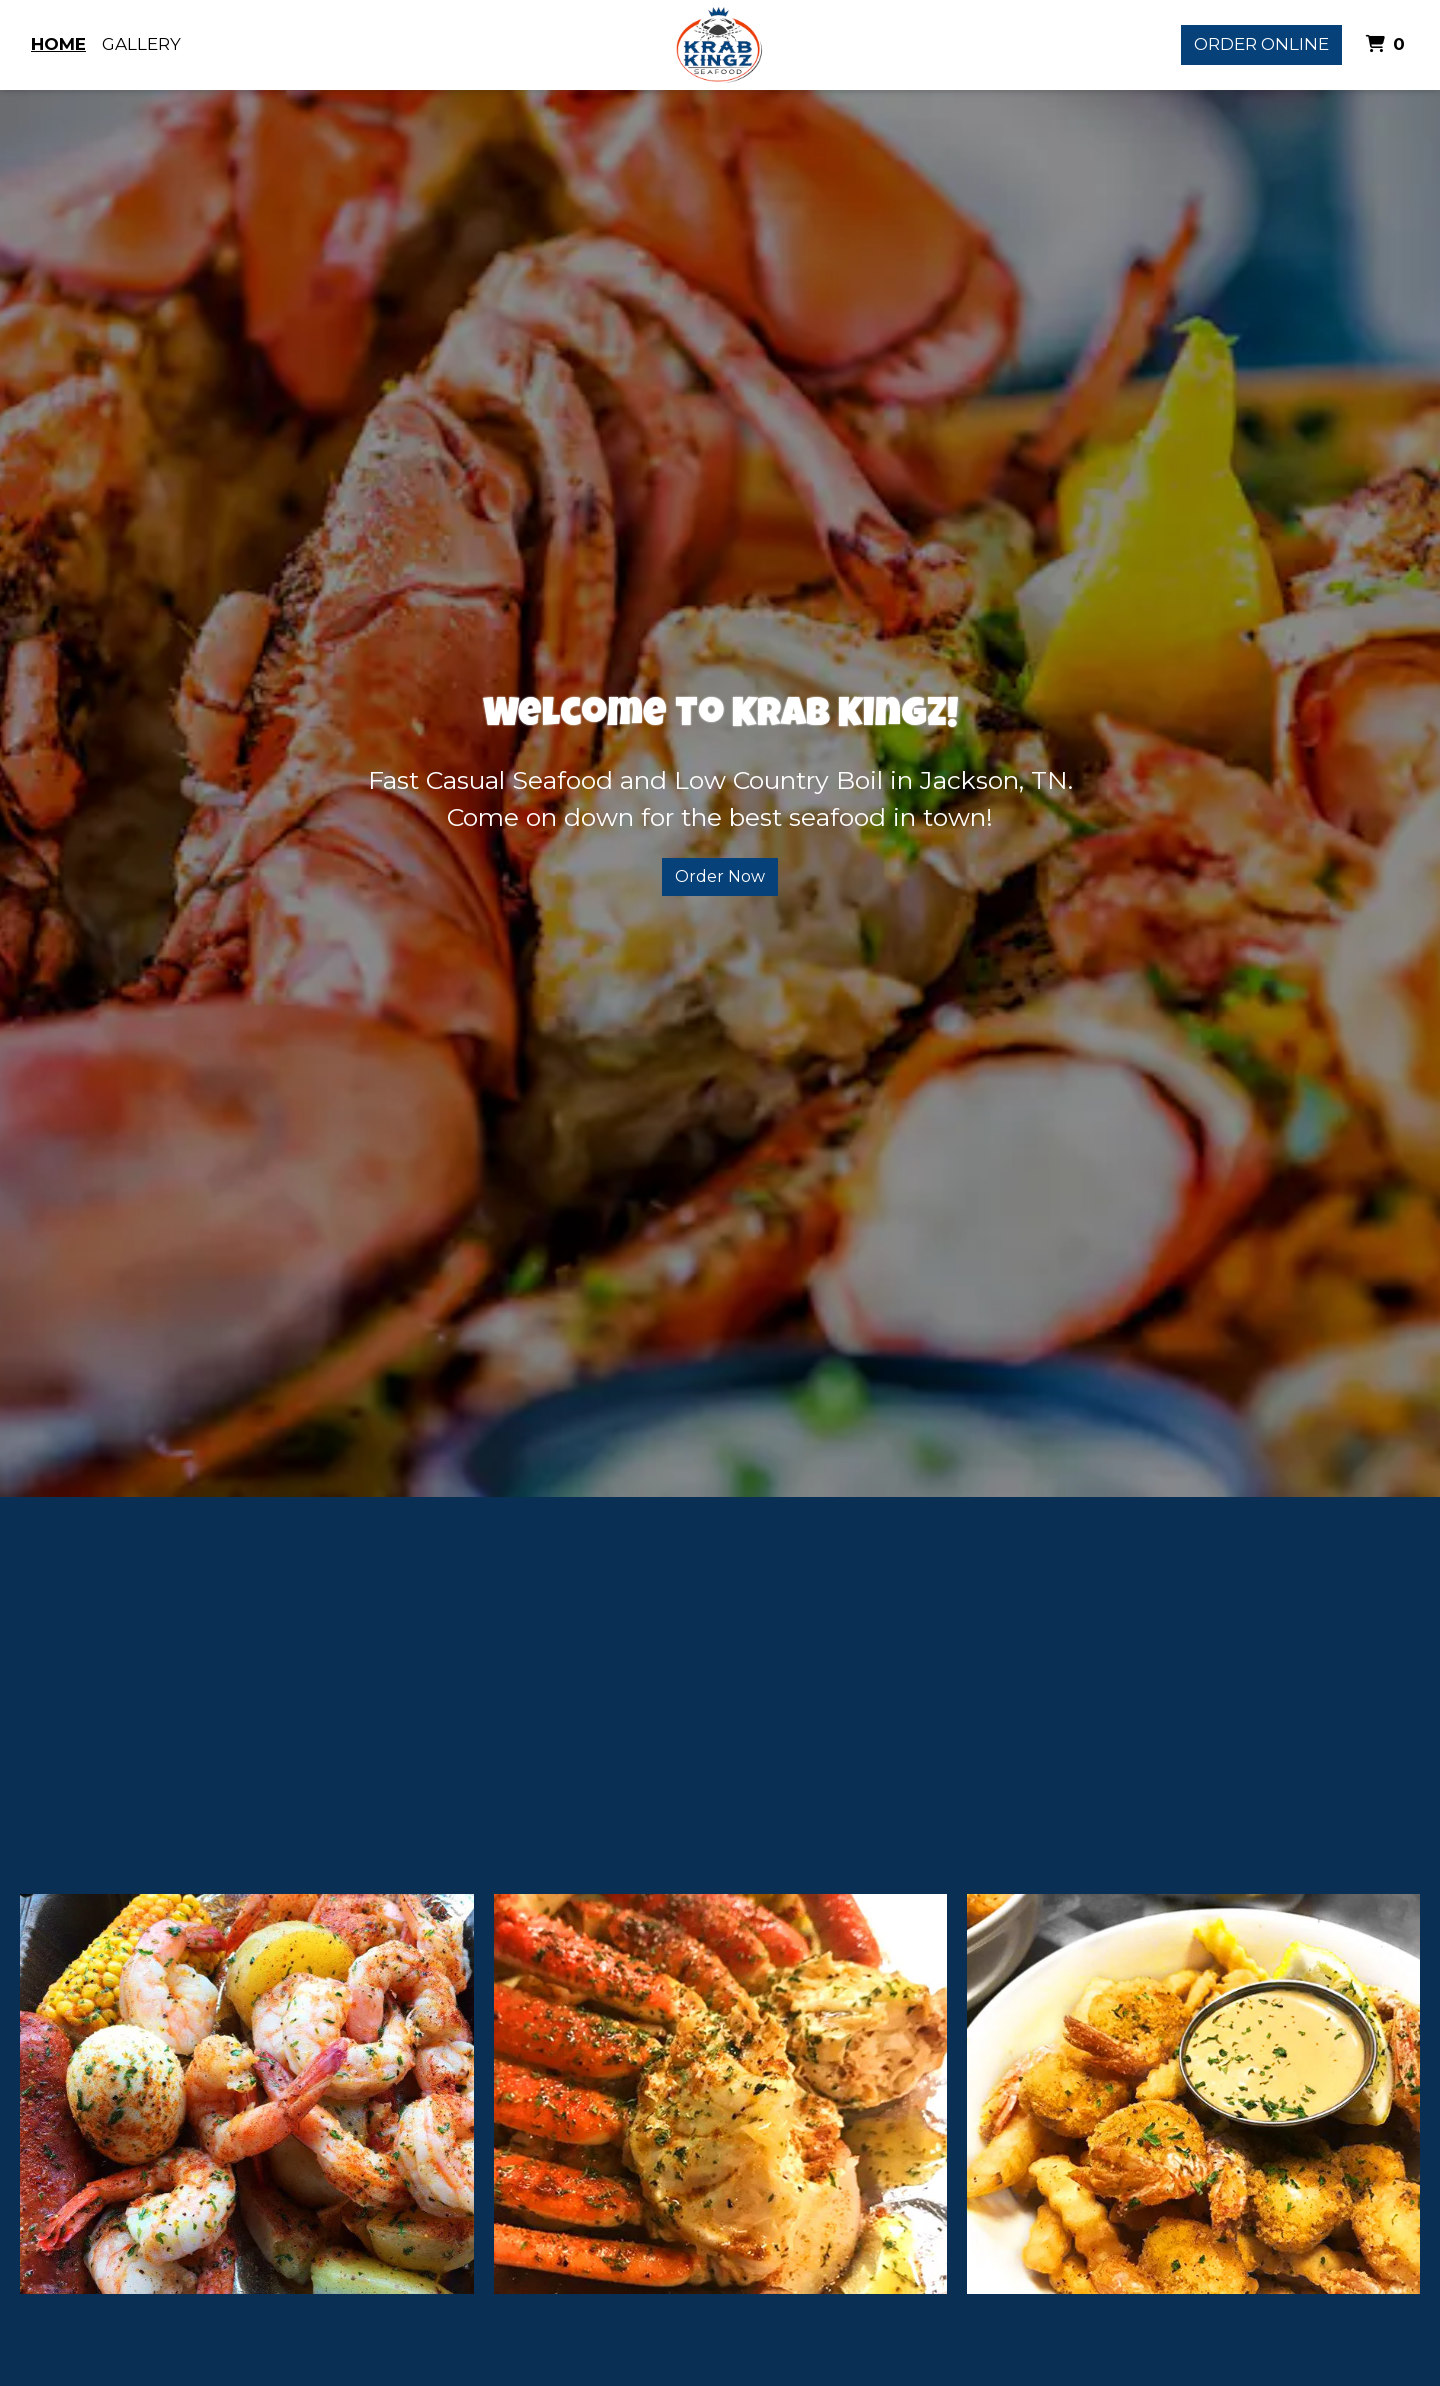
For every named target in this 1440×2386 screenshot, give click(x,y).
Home (58, 44)
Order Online (1261, 44)
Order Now (720, 876)
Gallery (141, 44)
